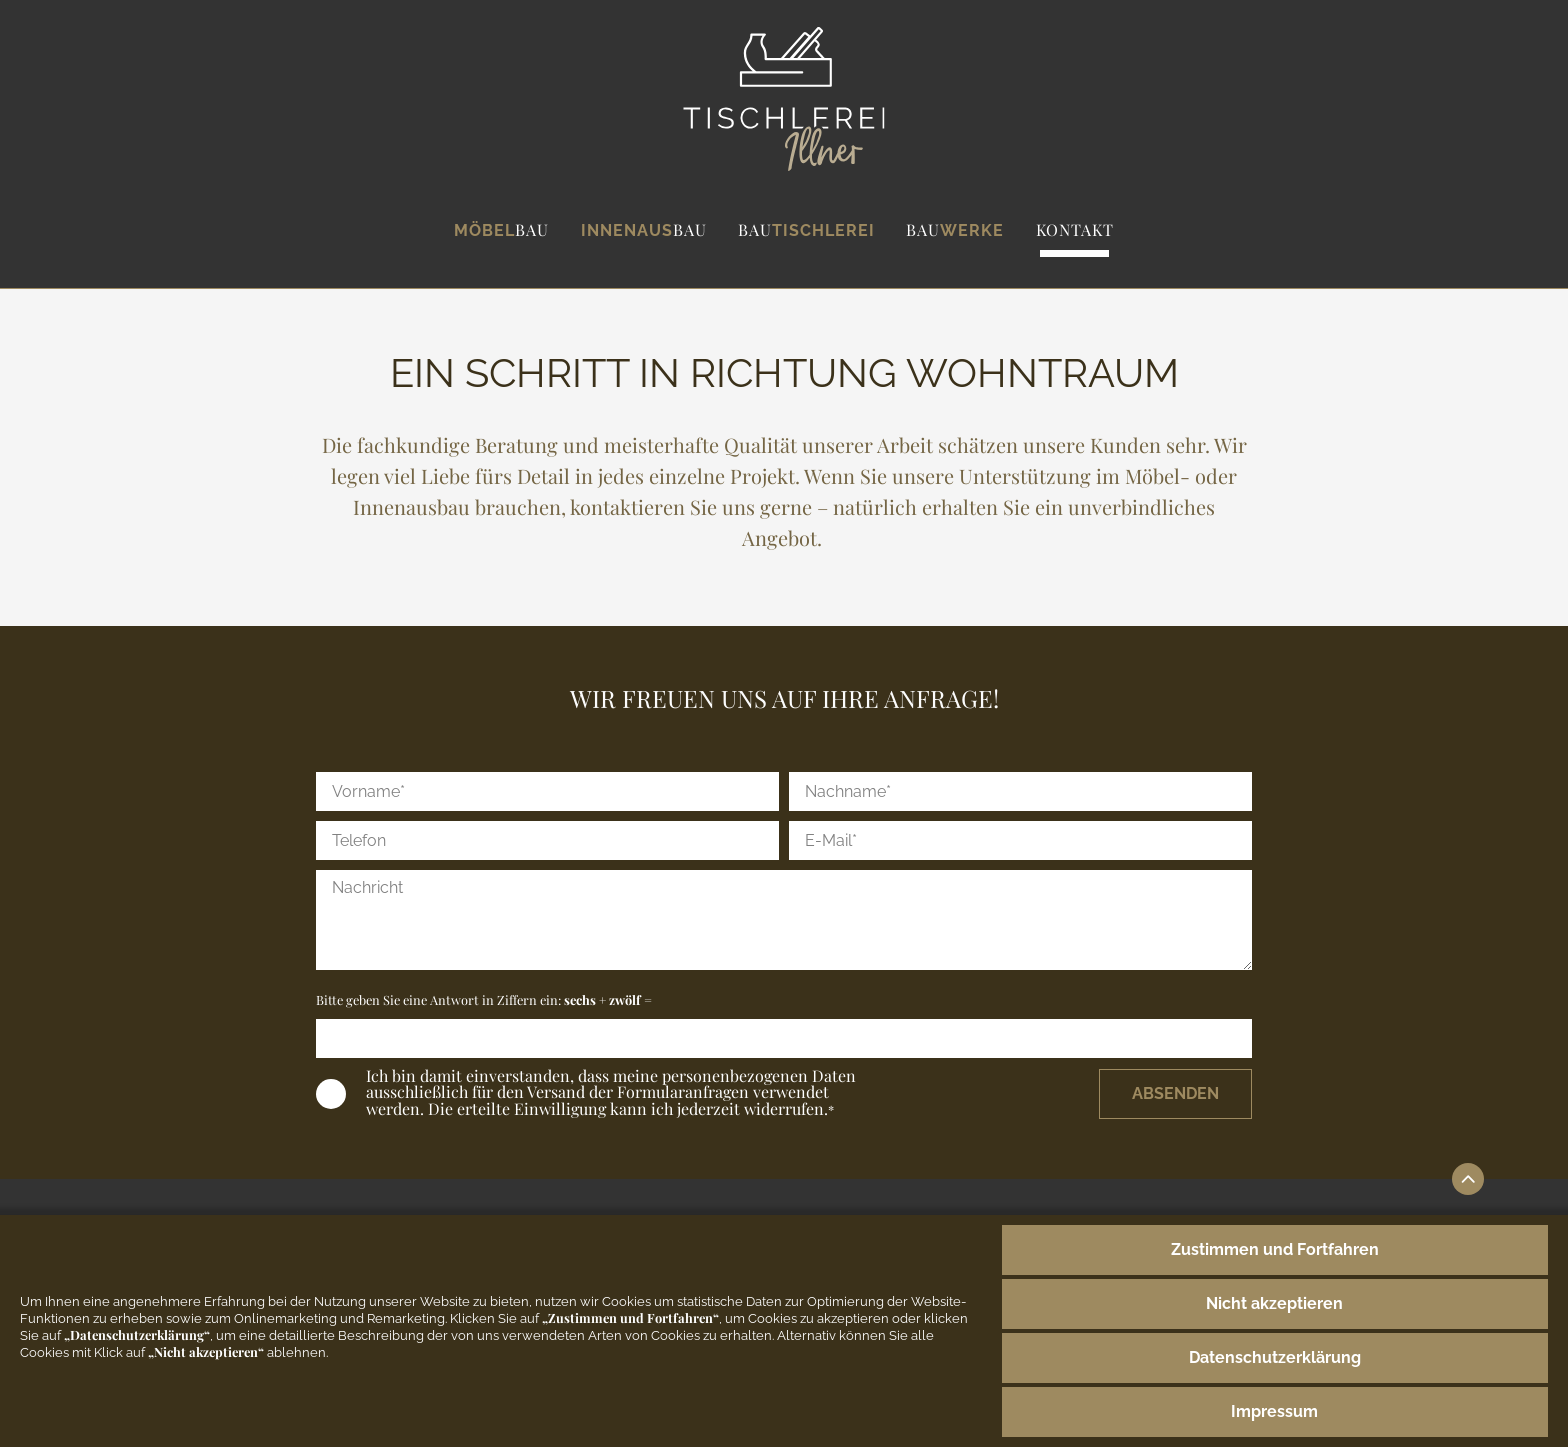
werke (955, 229)
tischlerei (806, 229)
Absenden (1175, 1093)
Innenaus (644, 229)
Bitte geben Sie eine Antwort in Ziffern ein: (484, 999)
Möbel (501, 229)
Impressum (1274, 1411)
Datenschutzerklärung (1275, 1357)
